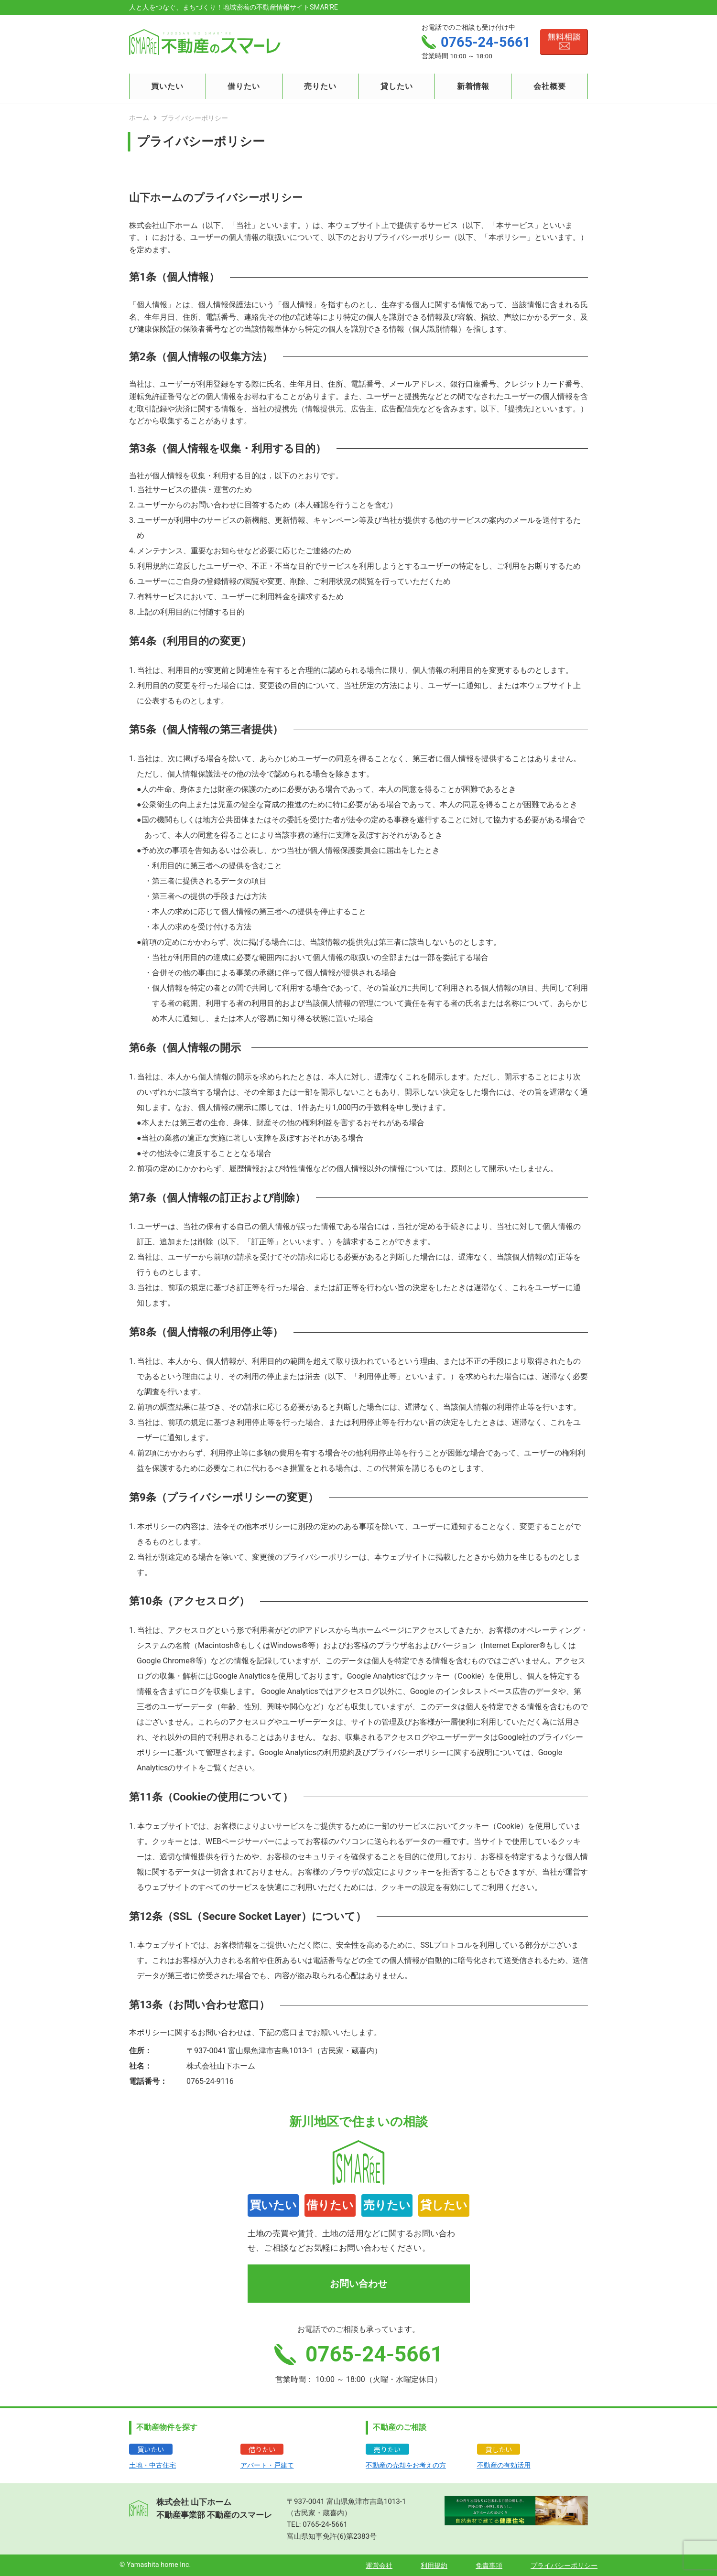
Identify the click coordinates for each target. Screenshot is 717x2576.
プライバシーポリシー (564, 2566)
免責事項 (489, 2566)
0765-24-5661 (325, 2524)
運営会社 (379, 2566)
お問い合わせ (358, 2283)
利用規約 (434, 2566)
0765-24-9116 (210, 2081)
